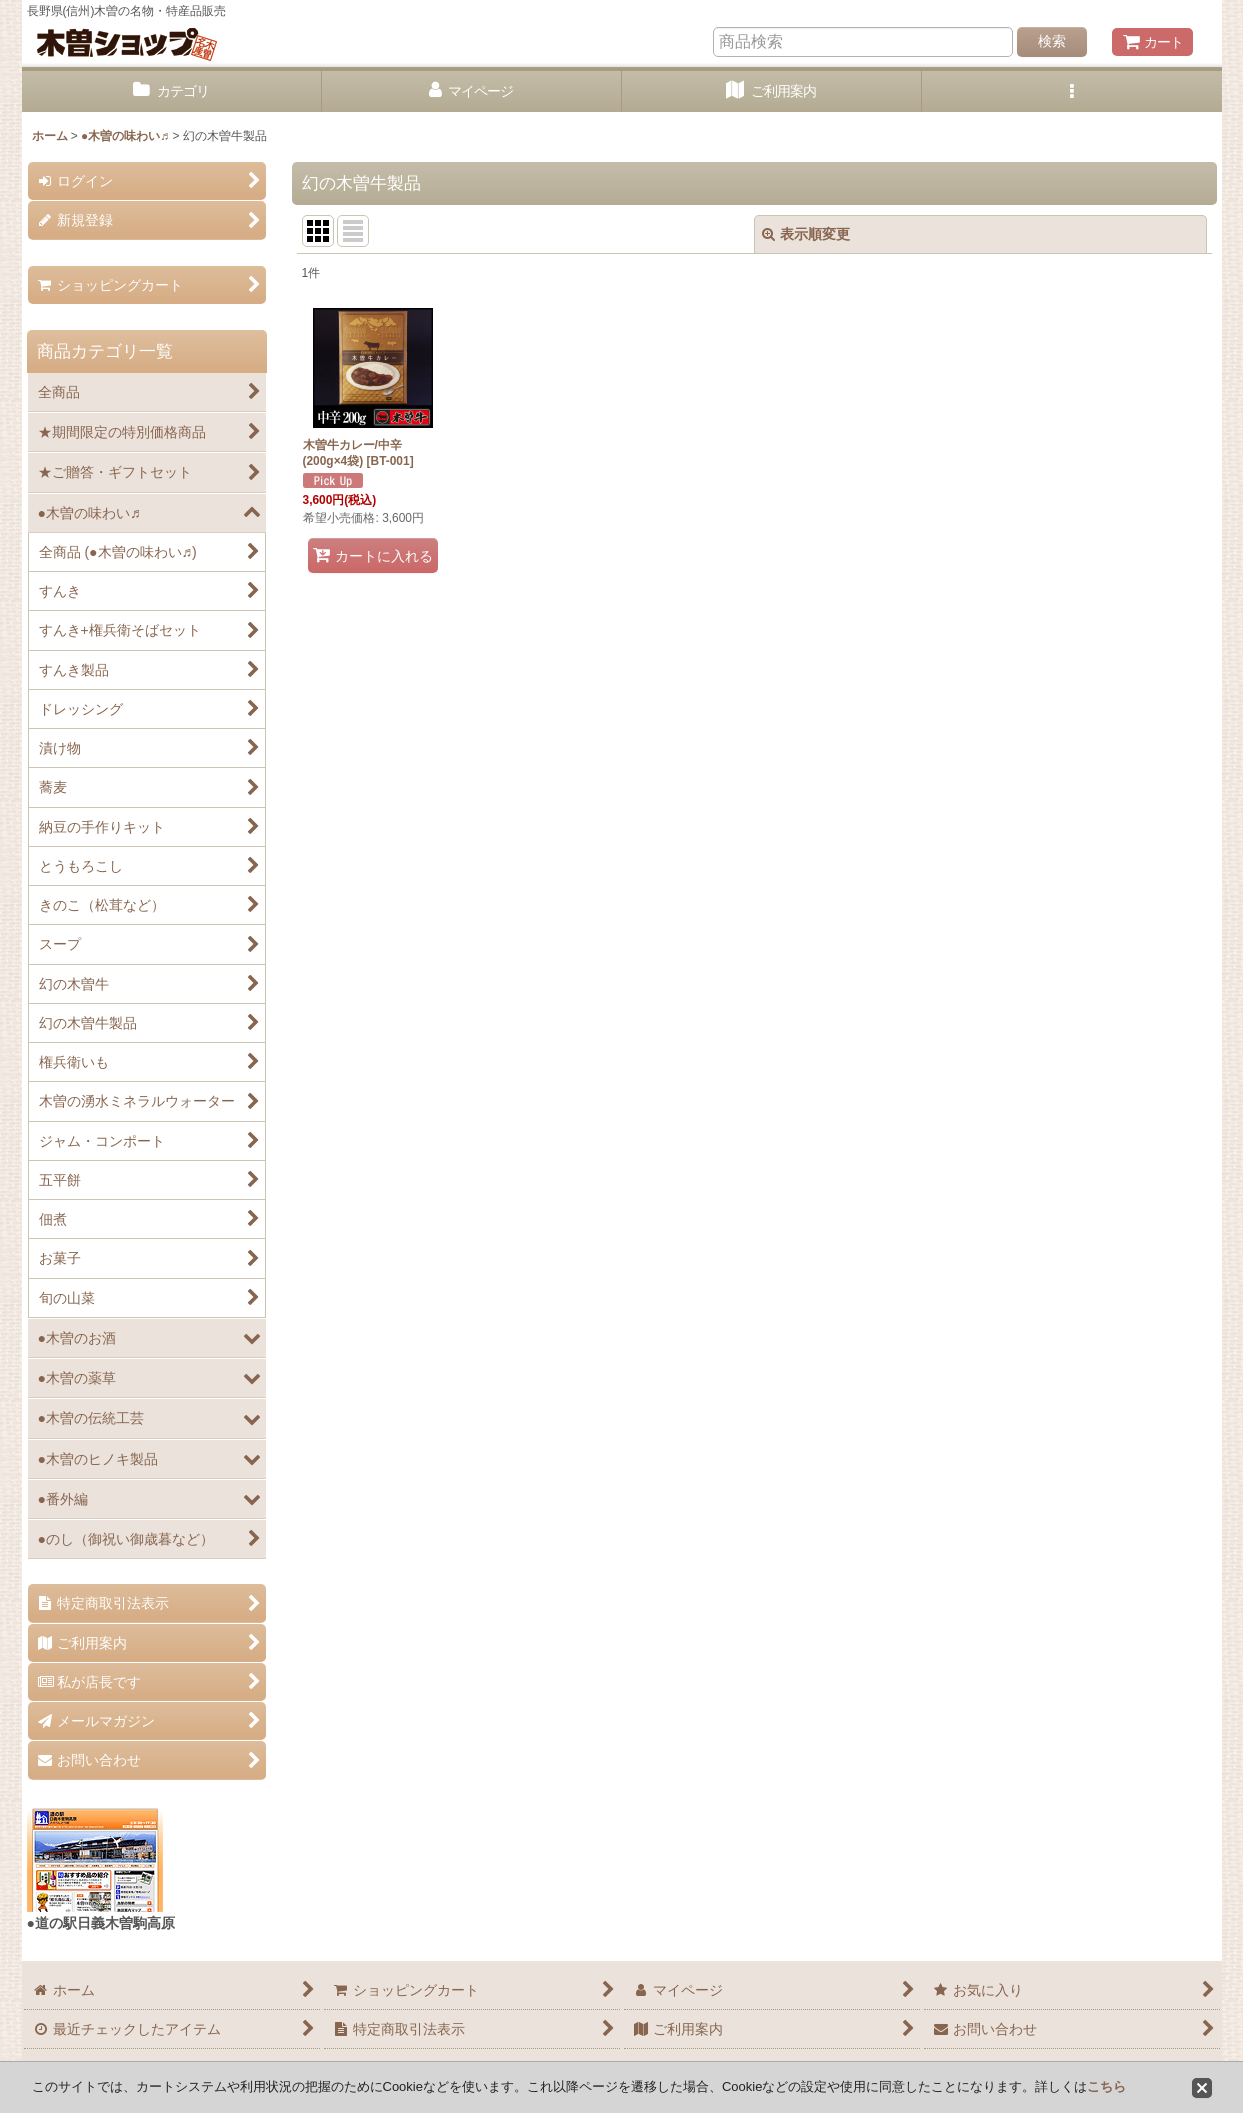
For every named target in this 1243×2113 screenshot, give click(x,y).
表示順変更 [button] (806, 234)
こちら (1106, 2086)
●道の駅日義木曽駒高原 (101, 1923)
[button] (1072, 91)
